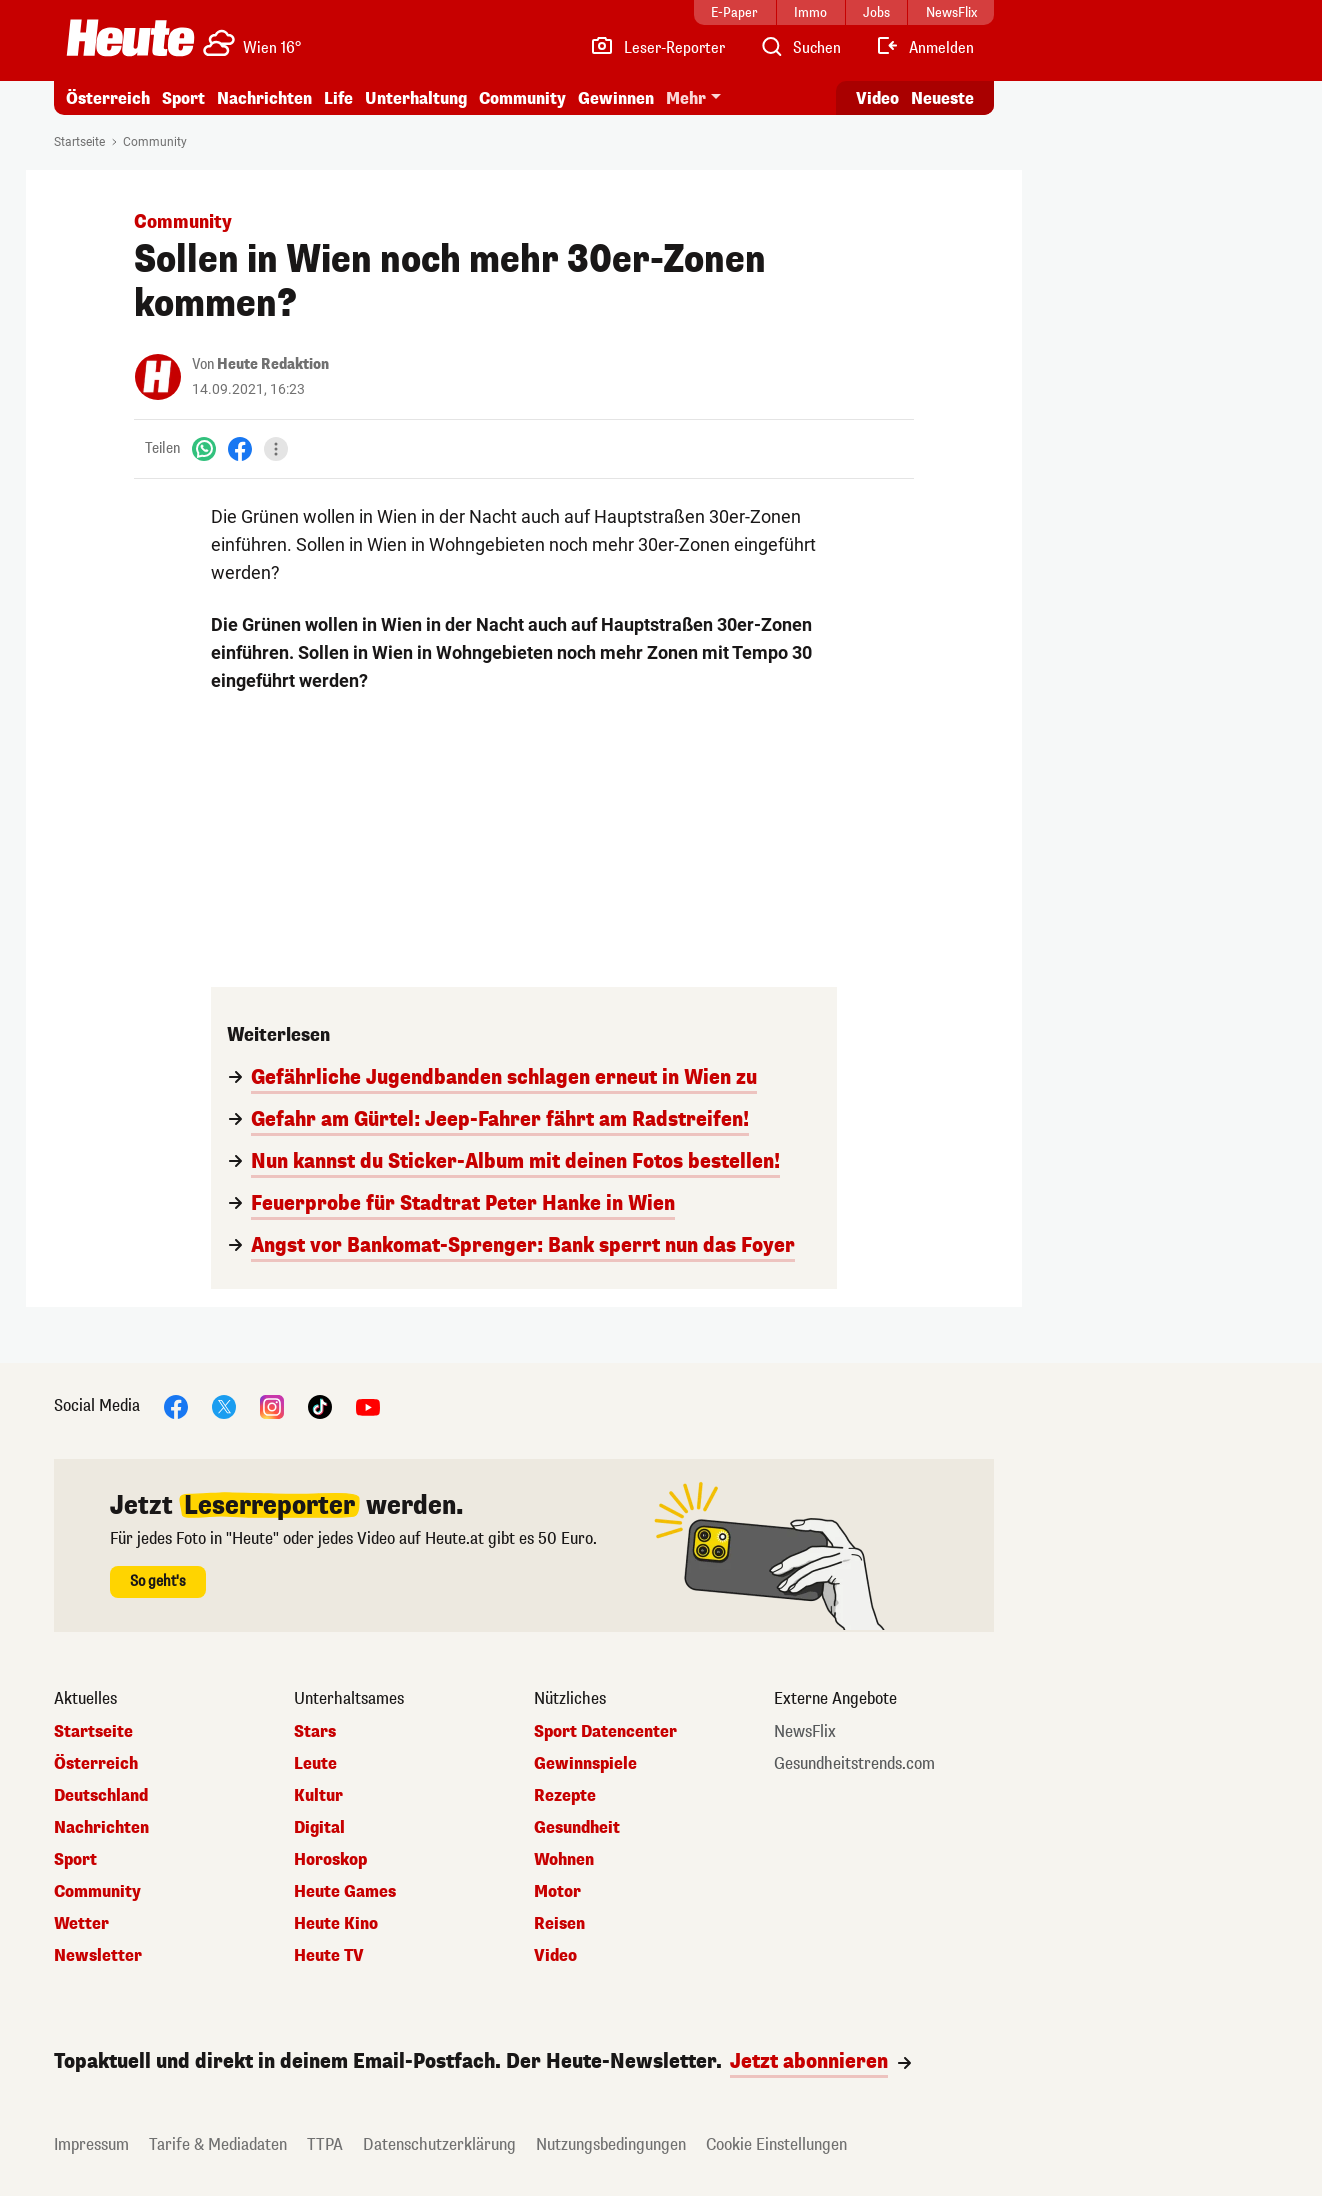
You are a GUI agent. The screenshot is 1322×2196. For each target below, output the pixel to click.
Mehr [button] (686, 98)
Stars (315, 1732)
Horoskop (330, 1860)
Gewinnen (616, 98)
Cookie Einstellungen (776, 2144)
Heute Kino (336, 1924)
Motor (557, 1892)
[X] (224, 1405)
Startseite (79, 142)
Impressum (91, 2144)
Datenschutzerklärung (439, 2144)
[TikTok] (320, 1405)
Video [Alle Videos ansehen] (877, 98)
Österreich (108, 98)
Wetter (81, 1924)
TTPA (325, 2144)
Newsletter (98, 1956)
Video (555, 1956)
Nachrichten (264, 98)
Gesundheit (577, 1828)
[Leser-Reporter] (657, 48)
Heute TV (329, 1956)
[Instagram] (272, 1405)
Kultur (318, 1796)
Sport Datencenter (605, 1732)
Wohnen (564, 1860)
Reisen (559, 1924)
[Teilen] (276, 449)
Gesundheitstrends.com (854, 1764)
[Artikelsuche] (800, 48)
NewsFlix (805, 1732)
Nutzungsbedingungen (611, 2144)
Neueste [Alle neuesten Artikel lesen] (942, 98)
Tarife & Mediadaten (218, 2144)
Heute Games (345, 1892)
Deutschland (101, 1796)
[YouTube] (368, 1405)
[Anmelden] (924, 48)
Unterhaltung (416, 98)
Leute (315, 1764)
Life (338, 98)
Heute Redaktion (273, 364)
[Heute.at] (130, 38)
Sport (183, 98)
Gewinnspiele (585, 1764)
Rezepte (565, 1796)
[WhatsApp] (204, 448)
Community (522, 98)
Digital (319, 1828)
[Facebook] (240, 448)
